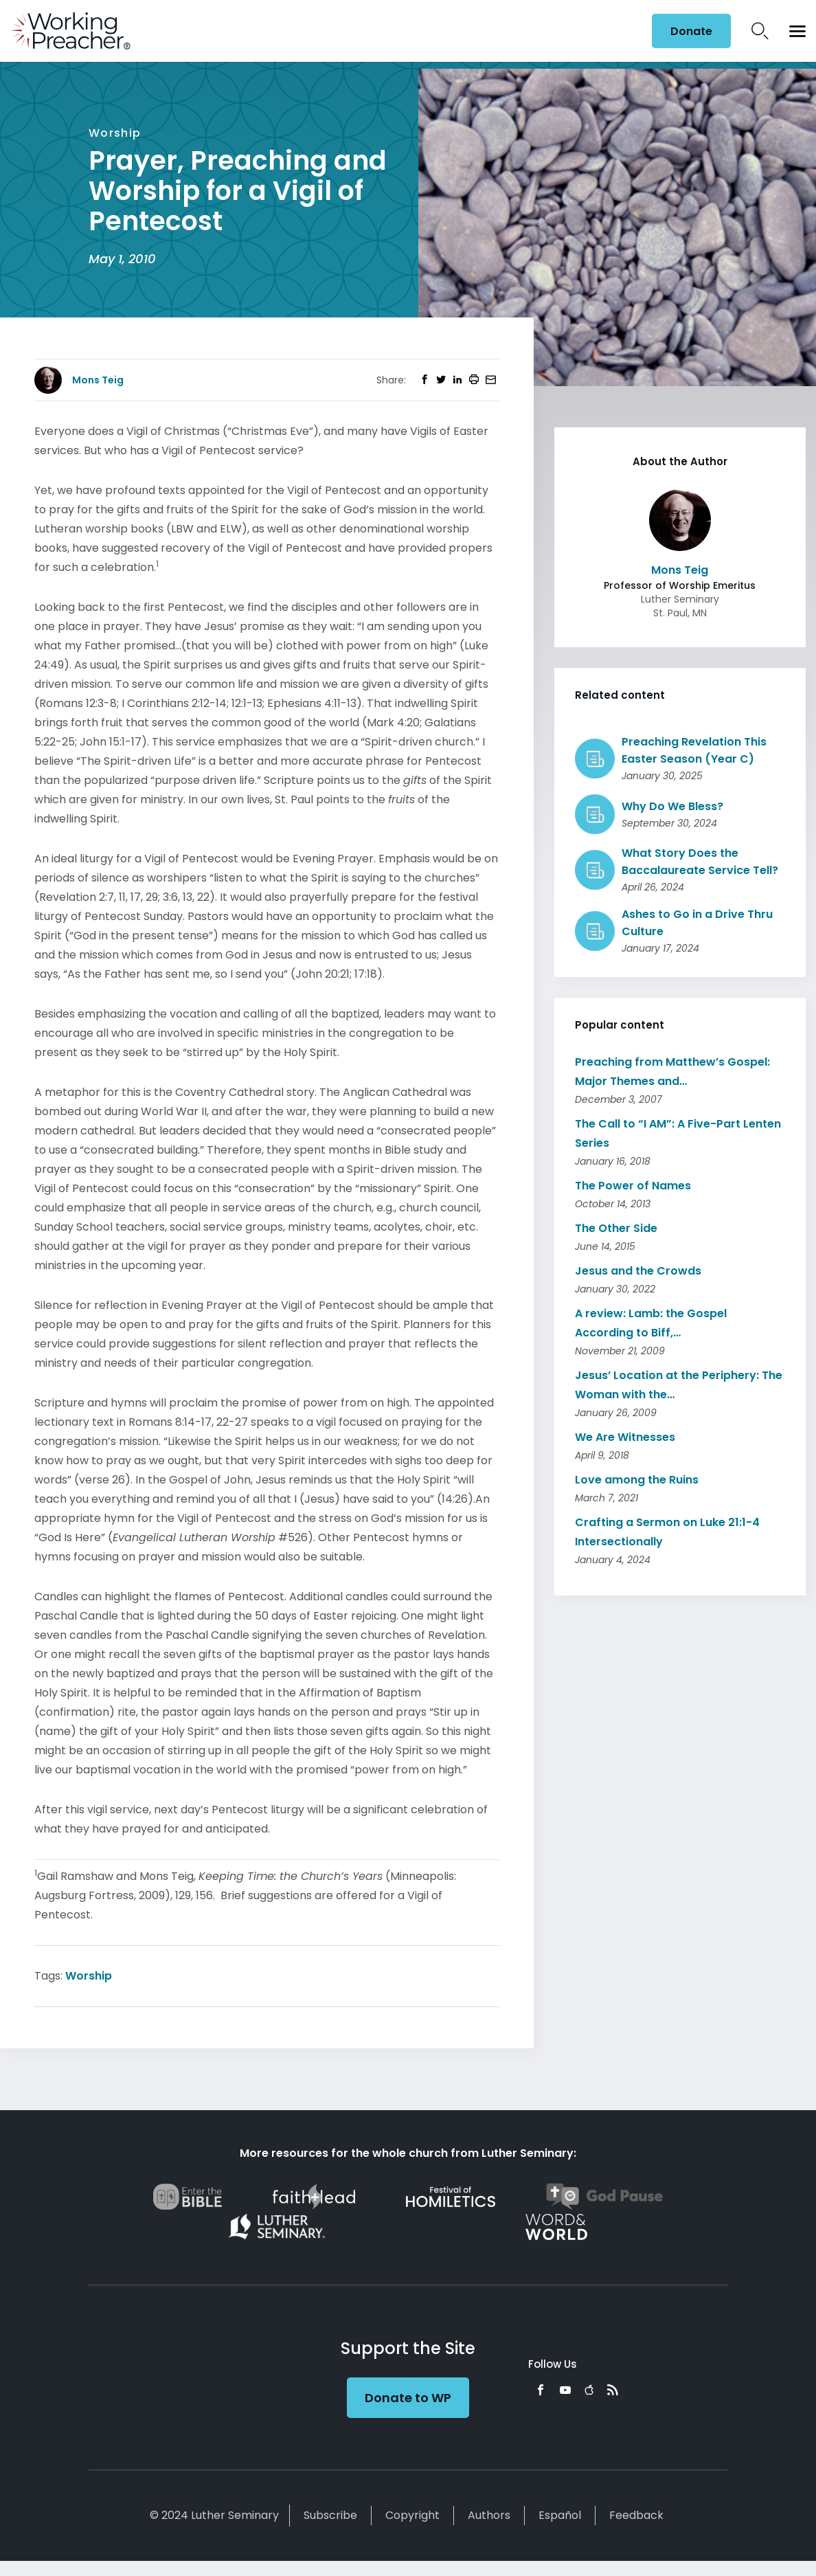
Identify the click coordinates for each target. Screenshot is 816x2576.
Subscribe (330, 2515)
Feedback (636, 2515)
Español (560, 2515)
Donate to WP (408, 2397)
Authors (489, 2515)
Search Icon (760, 31)
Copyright (412, 2515)
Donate (691, 31)
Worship (88, 1976)
